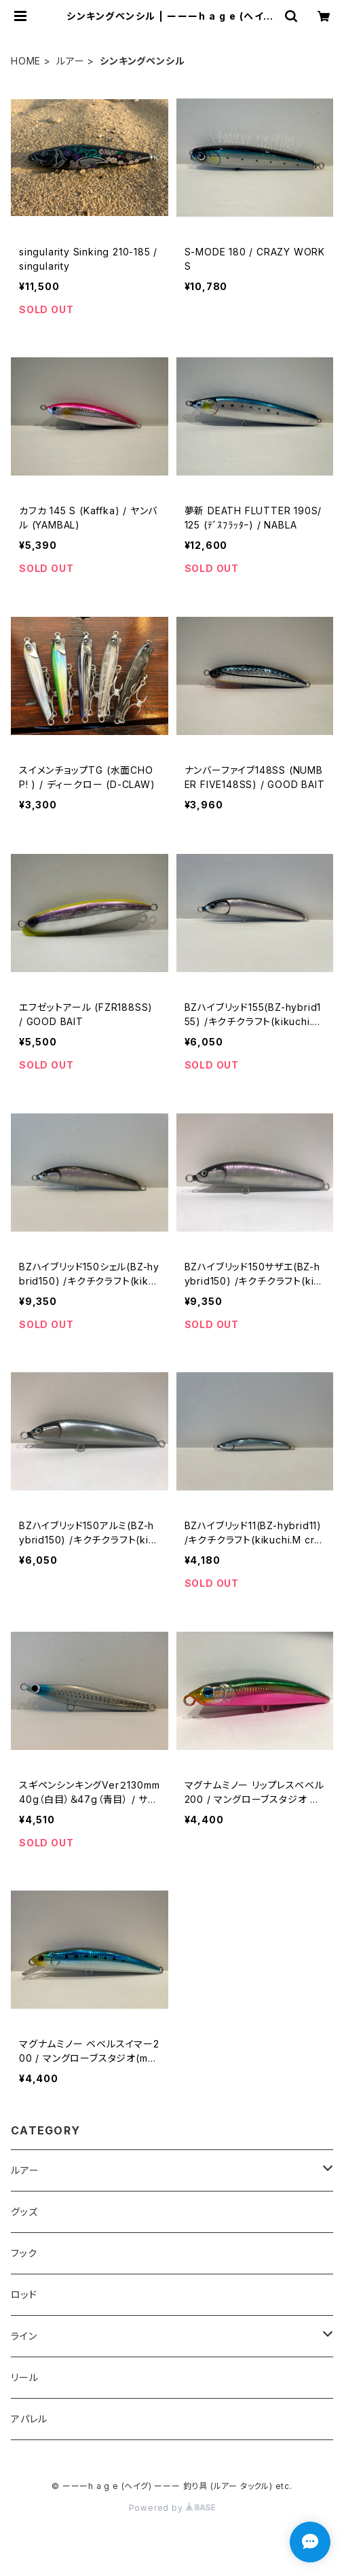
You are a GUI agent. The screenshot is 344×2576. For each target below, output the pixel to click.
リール (24, 2377)
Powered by (172, 2508)
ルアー (70, 61)
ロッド (24, 2294)
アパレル (29, 2419)
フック (24, 2253)
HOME (26, 61)
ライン (24, 2336)
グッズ (24, 2211)
